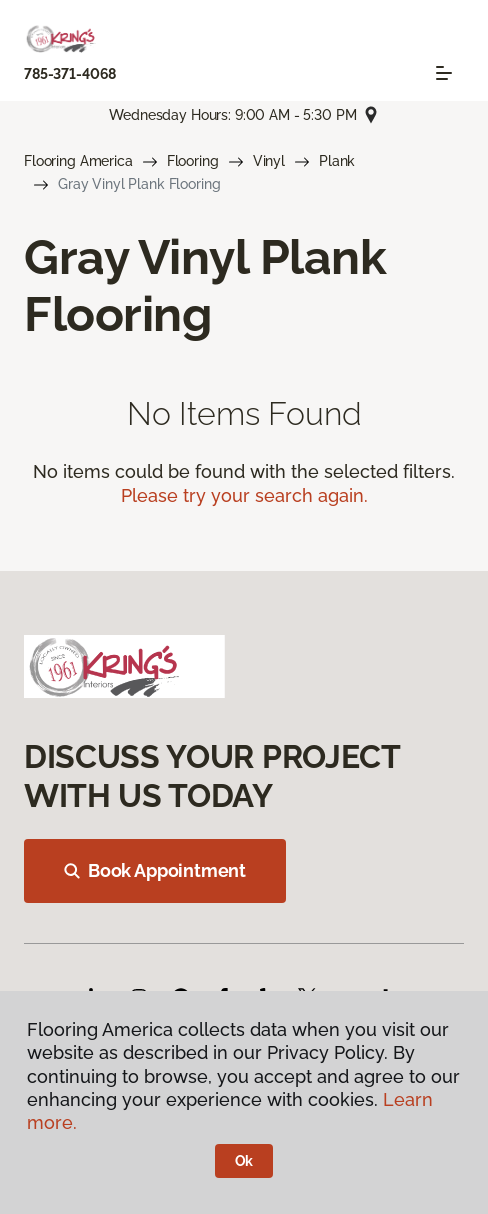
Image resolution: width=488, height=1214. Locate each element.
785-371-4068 (70, 74)
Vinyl (269, 161)
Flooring (193, 161)
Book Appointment (155, 870)
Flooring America (78, 161)
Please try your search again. (244, 495)
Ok (244, 1161)
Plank (337, 161)
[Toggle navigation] (444, 73)
